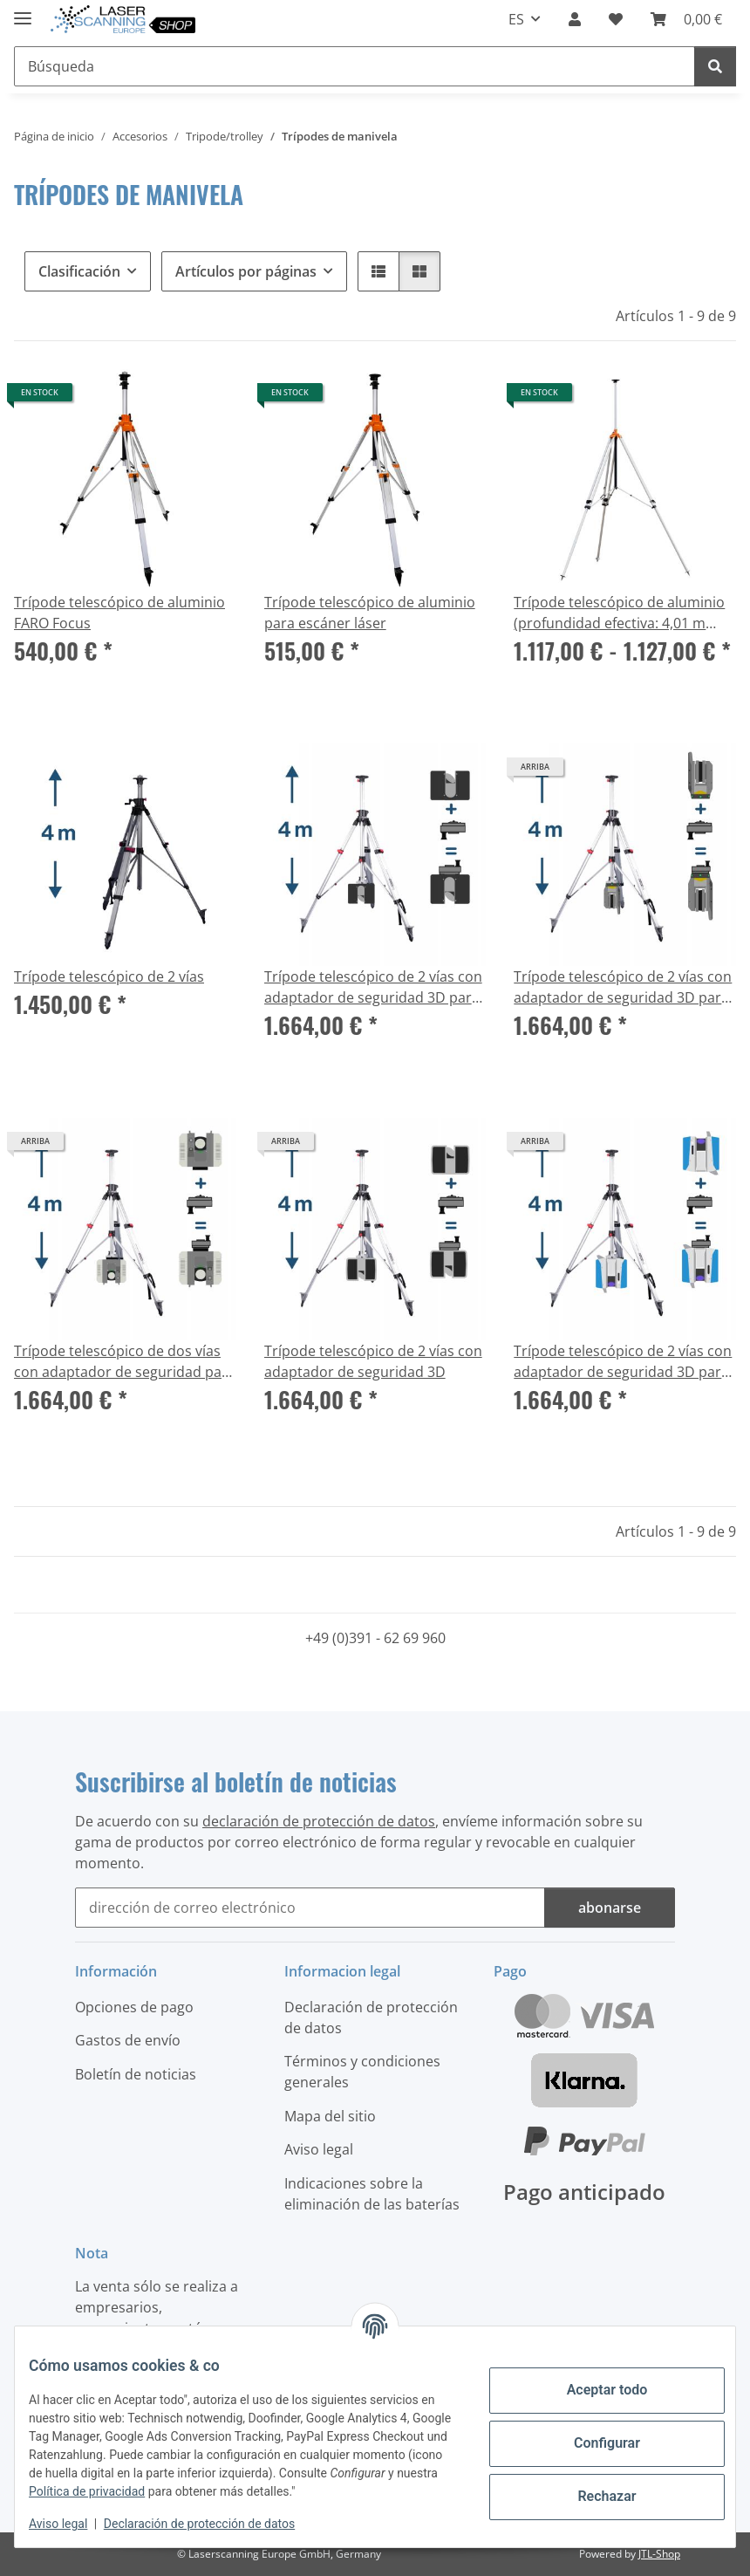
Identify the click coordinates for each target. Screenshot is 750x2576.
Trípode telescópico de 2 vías (109, 976)
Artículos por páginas (246, 271)
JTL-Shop (659, 2553)
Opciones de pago (134, 2007)
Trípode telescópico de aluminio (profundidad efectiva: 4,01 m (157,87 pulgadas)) (619, 613)
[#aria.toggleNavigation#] (22, 11)
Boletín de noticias (135, 2074)
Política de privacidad (211, 2491)
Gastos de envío (128, 2040)
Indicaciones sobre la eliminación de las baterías (372, 2194)
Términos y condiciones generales (362, 2072)
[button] (575, 19)
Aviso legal (72, 2524)
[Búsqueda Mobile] (354, 66)
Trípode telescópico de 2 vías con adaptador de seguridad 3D (373, 1361)
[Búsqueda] (715, 66)
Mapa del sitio (330, 2116)
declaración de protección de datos (318, 1821)
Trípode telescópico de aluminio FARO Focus (119, 613)
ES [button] (516, 19)
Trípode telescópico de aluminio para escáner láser (369, 613)
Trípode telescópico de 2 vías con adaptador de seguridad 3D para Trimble (623, 987)
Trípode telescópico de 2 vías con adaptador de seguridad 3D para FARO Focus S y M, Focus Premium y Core (373, 987)
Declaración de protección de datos (213, 2524)
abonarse (609, 1907)
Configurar (593, 2443)
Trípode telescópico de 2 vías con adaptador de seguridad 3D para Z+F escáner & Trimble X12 (623, 1361)
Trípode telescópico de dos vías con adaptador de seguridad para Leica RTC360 (124, 1361)
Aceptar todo (593, 2389)
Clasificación (79, 271)
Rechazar (592, 2496)
